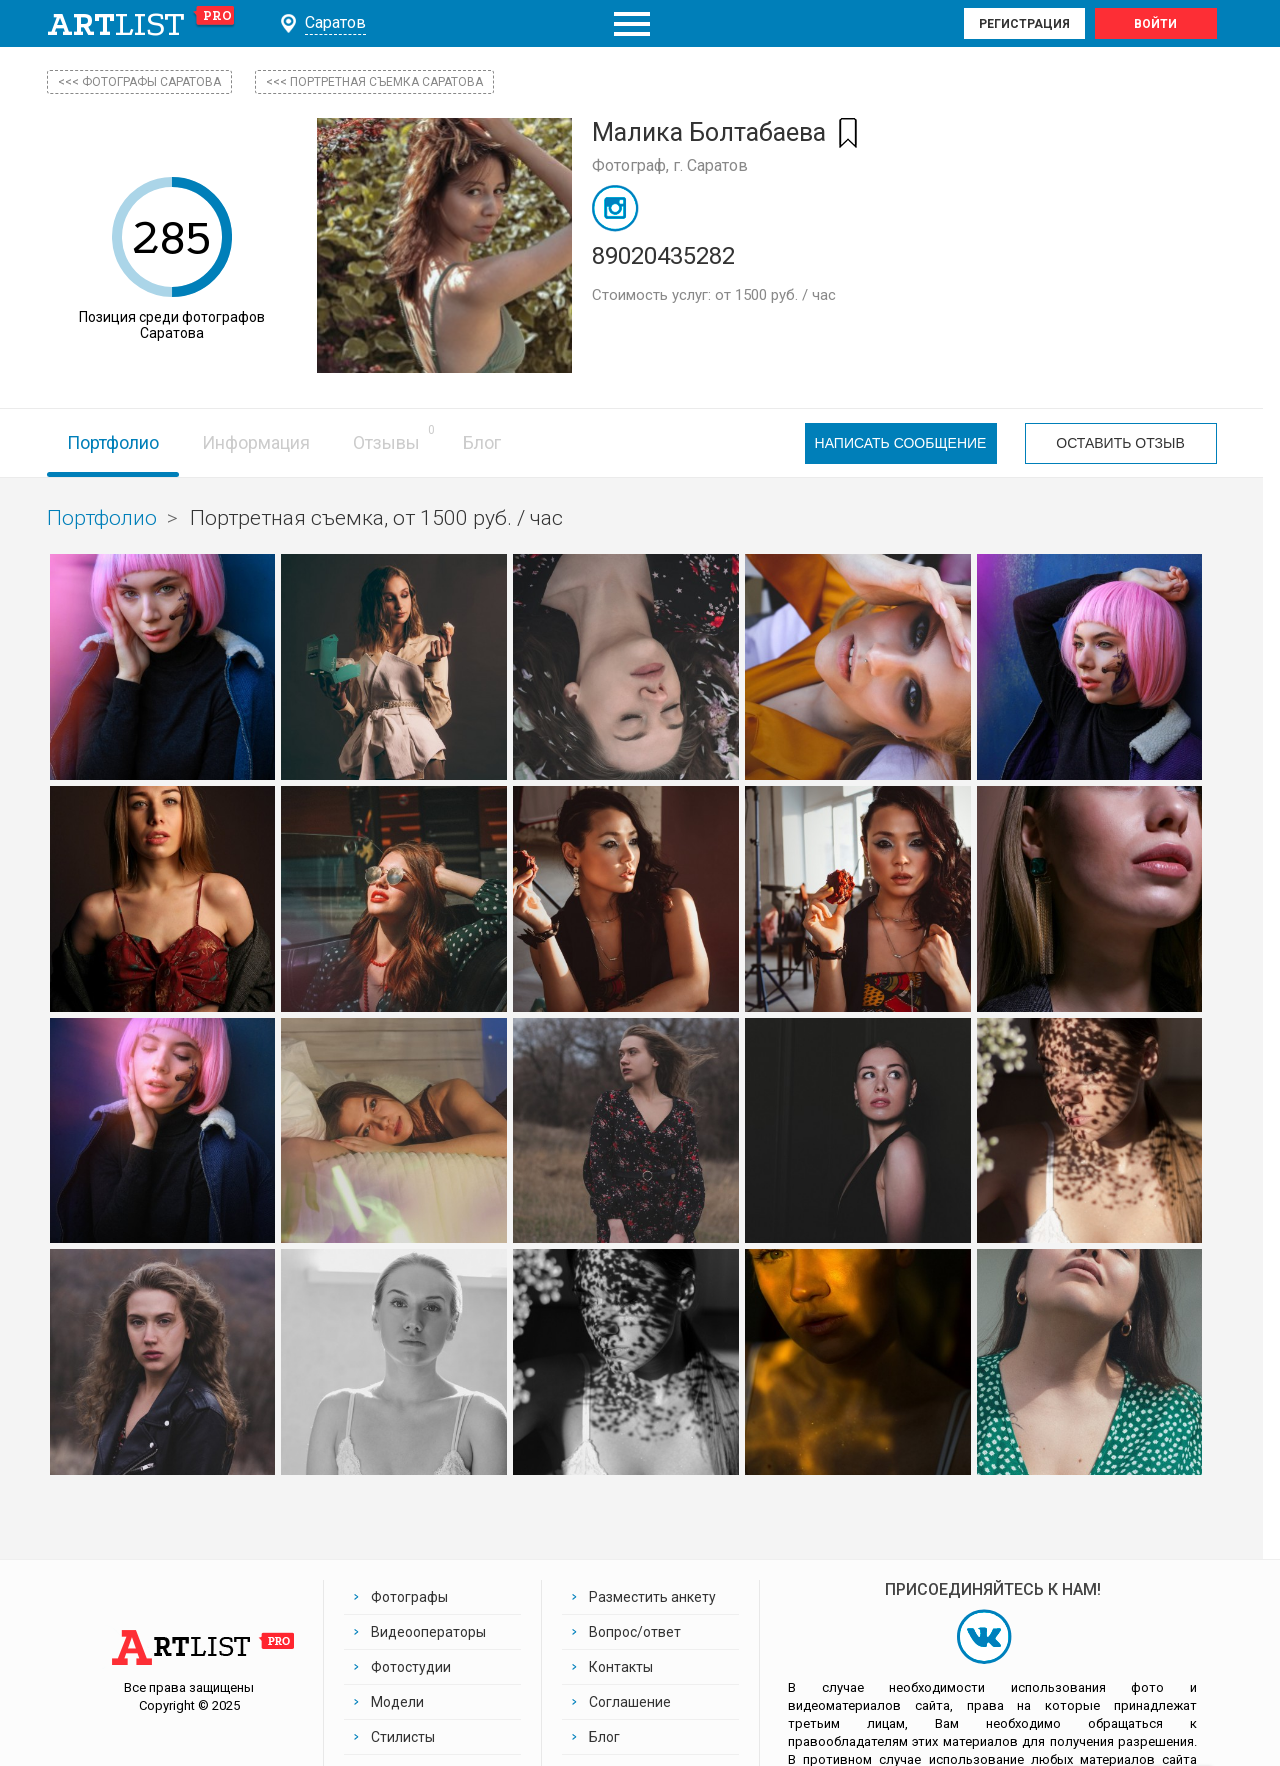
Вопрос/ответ (635, 1632)
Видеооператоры (428, 1632)
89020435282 (663, 256)
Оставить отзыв (1120, 443)
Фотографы (409, 1597)
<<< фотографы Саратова (139, 82)
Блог (482, 442)
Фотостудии (411, 1667)
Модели (397, 1702)
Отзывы (386, 442)
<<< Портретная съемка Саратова (374, 82)
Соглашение (630, 1702)
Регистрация (1024, 24)
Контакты (621, 1667)
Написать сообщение (901, 443)
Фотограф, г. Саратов (670, 165)
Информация (256, 442)
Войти (1155, 24)
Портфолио (113, 442)
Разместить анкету (652, 1597)
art (141, 24)
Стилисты (403, 1737)
